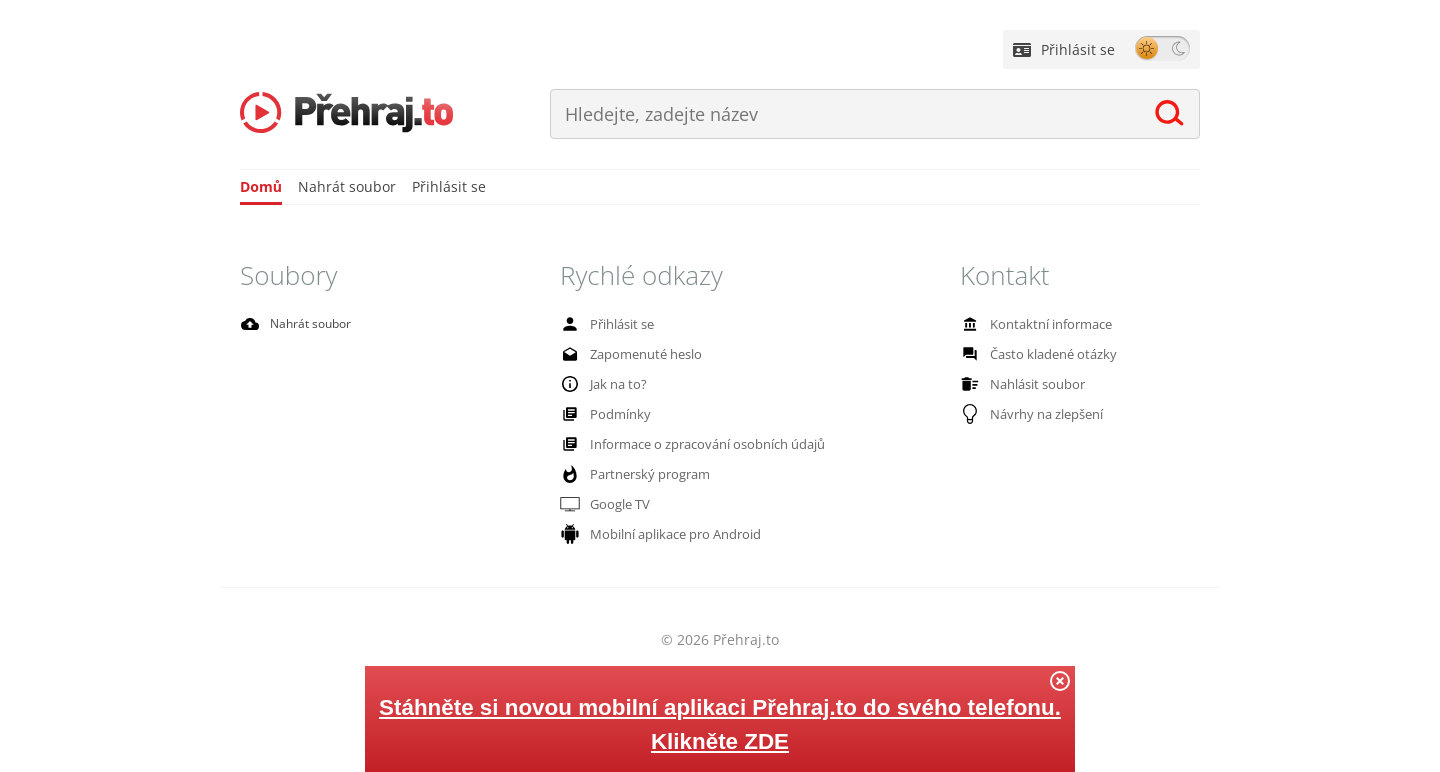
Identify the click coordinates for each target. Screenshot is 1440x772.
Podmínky (602, 416)
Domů (261, 188)
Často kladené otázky (1034, 356)
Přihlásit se (1064, 49)
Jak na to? (601, 385)
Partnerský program (631, 476)
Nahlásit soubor (1019, 386)
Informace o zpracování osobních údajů (684, 446)
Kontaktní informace (1031, 326)
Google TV (603, 506)
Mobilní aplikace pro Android (654, 536)
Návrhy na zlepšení (1028, 416)
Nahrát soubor (347, 188)
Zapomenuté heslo (627, 356)
